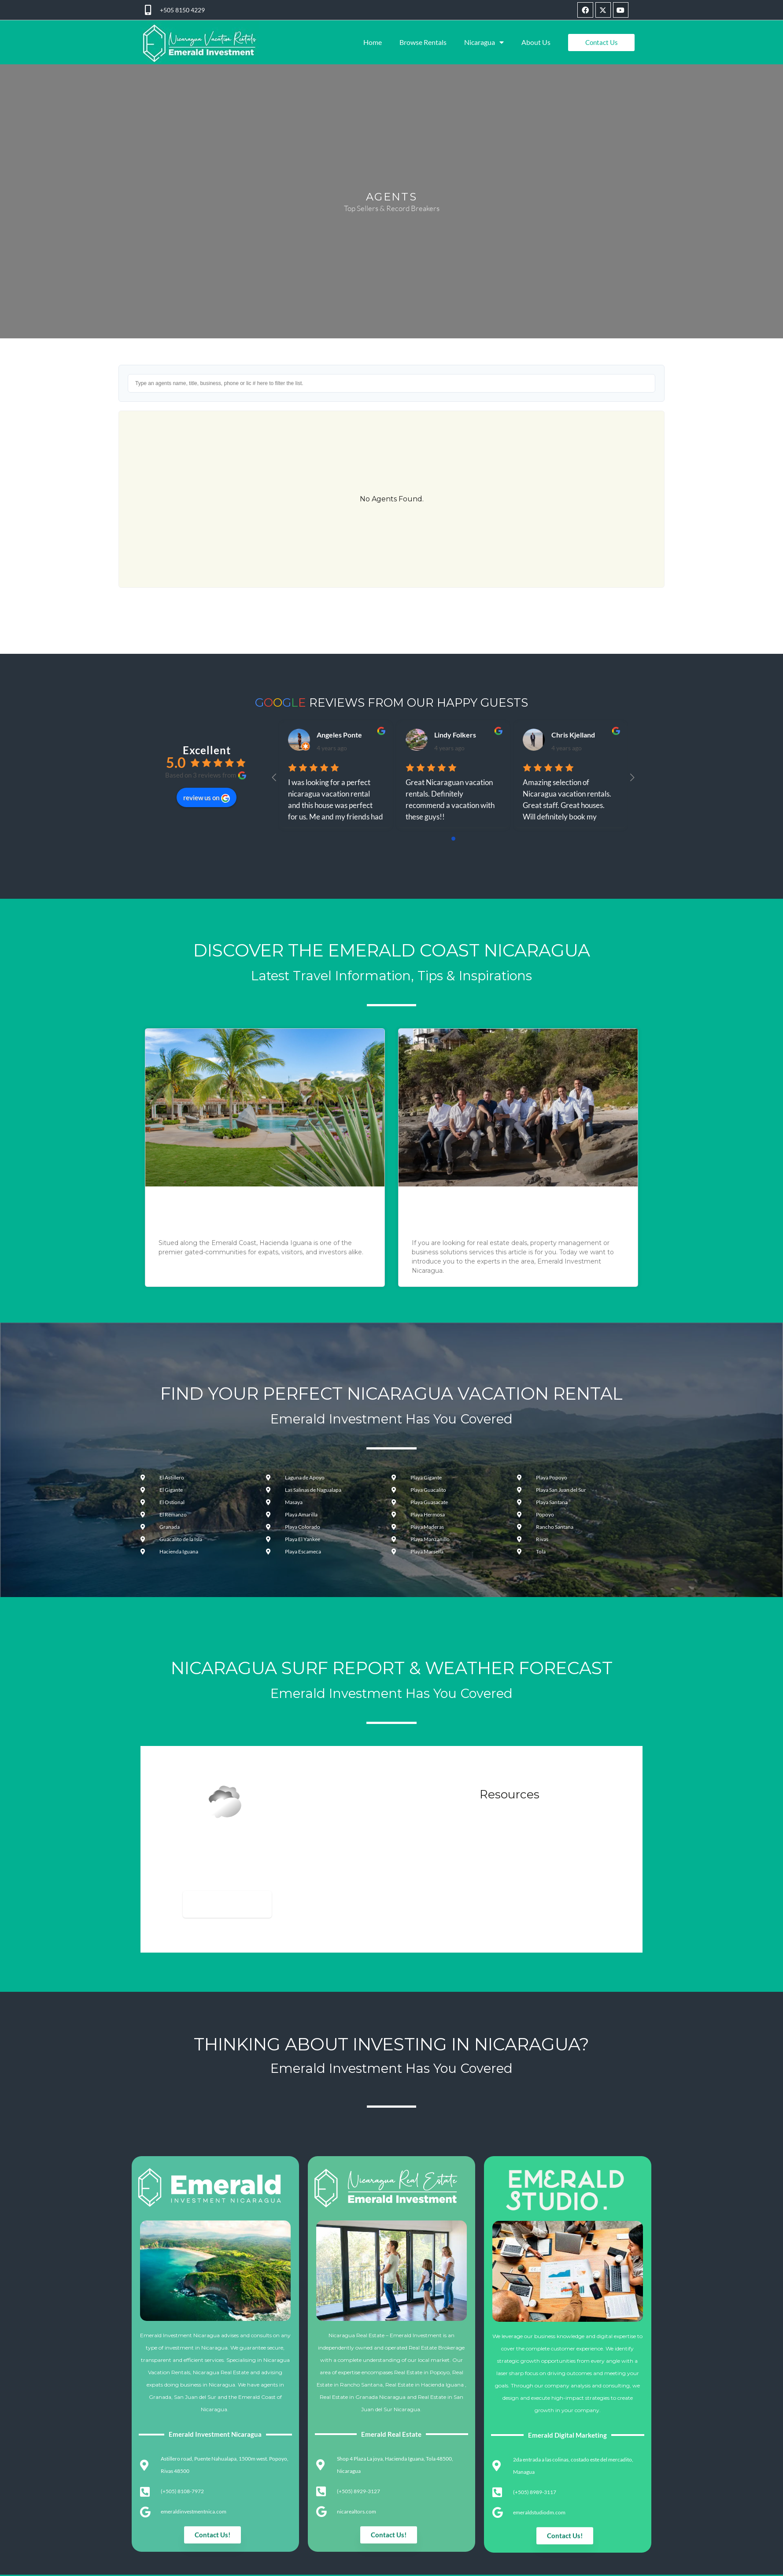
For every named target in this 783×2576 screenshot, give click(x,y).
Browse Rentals (423, 42)
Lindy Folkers (455, 734)
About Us (535, 42)
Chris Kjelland (573, 734)
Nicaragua (484, 42)
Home (372, 42)
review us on (206, 797)
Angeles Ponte (339, 734)
